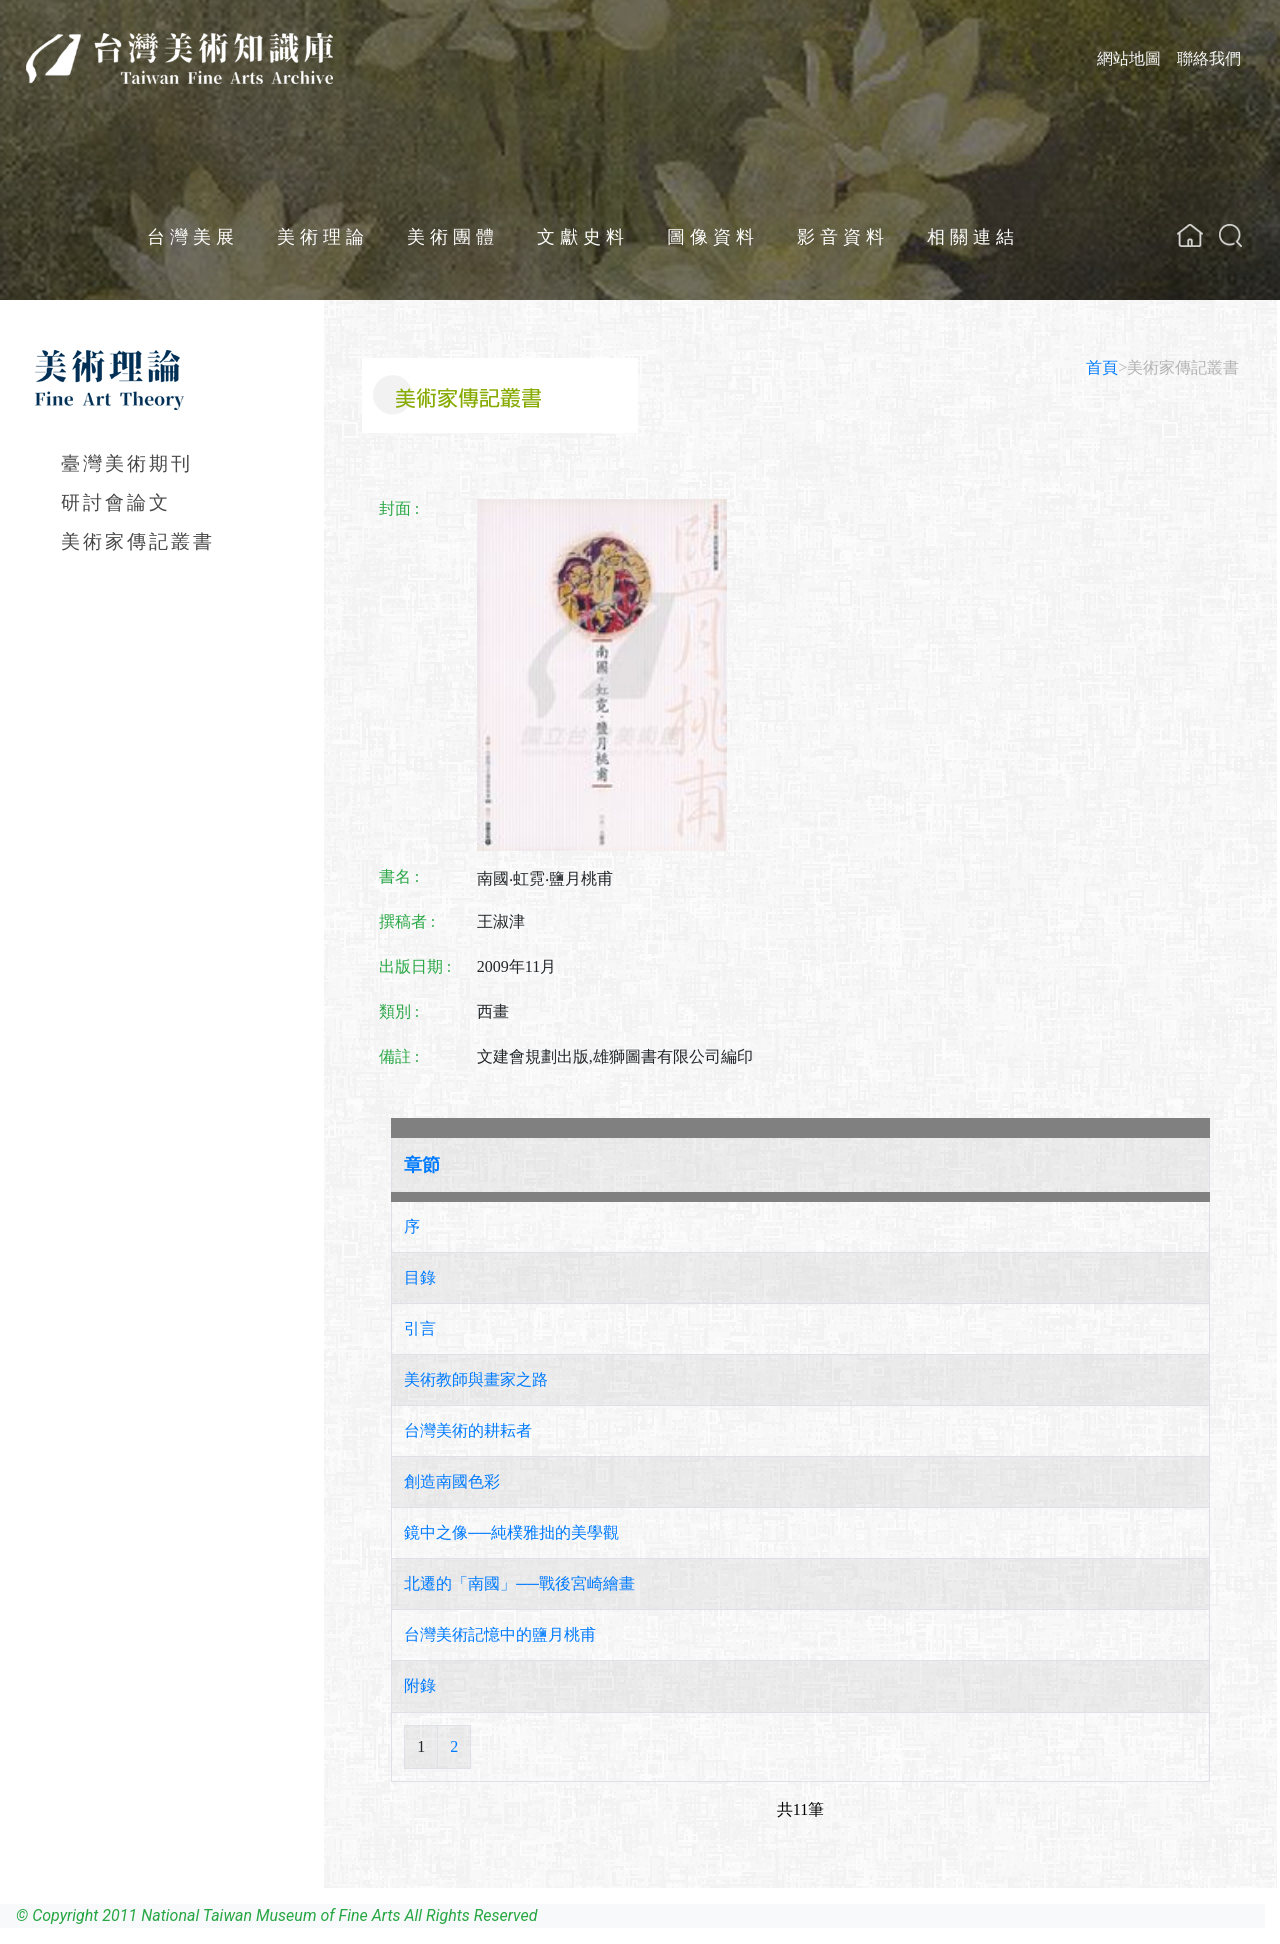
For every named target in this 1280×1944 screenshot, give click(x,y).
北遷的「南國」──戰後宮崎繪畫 (519, 1583)
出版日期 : (415, 966)
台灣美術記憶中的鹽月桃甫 (500, 1634)
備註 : (399, 1056)
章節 (422, 1165)
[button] (1230, 235)
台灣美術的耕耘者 (468, 1430)
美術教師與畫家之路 (476, 1379)
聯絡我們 (1209, 58)
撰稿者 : (407, 921)
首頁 (1102, 367)
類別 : (399, 1011)
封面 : (399, 508)
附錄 (420, 1685)
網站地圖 (1129, 58)
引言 (420, 1328)
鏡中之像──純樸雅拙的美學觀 (511, 1532)
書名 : (399, 876)
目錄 (420, 1277)
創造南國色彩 (452, 1481)
